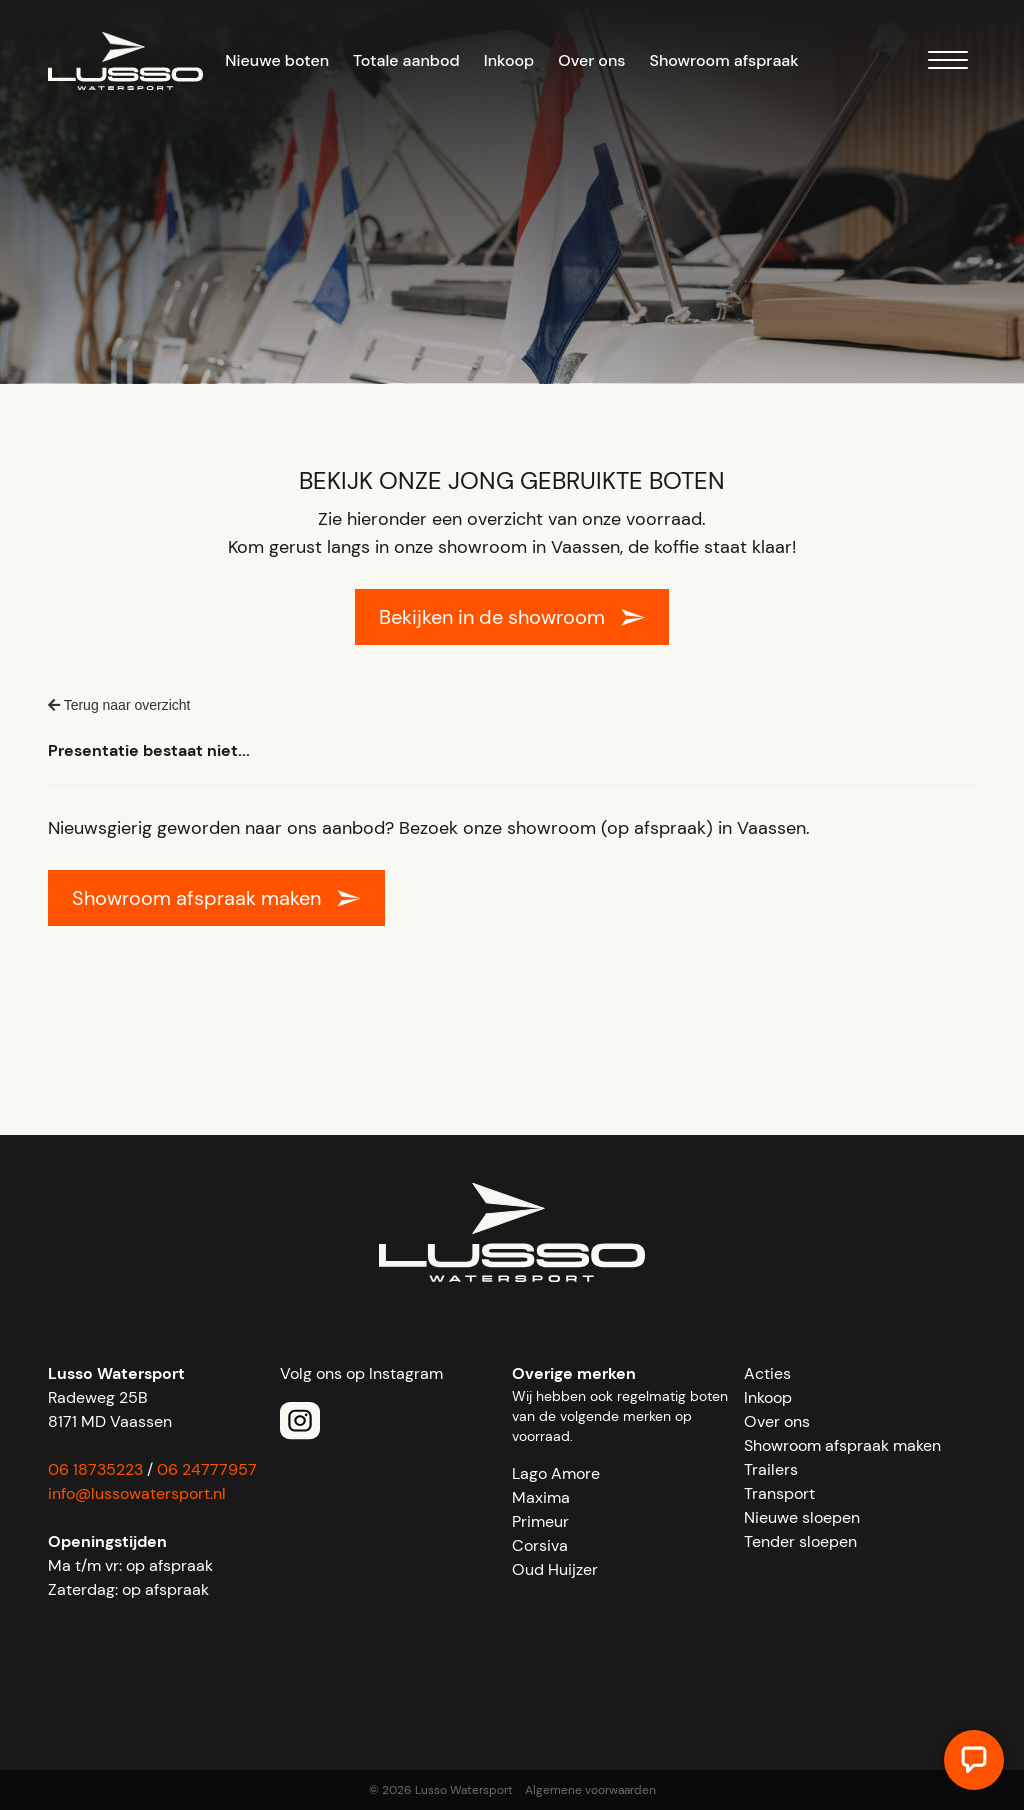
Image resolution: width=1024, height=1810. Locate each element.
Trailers (771, 1469)
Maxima (541, 1497)
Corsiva (540, 1545)
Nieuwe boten (277, 60)
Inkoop (509, 60)
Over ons (591, 60)
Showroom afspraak (724, 60)
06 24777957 (207, 1469)
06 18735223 (95, 1469)
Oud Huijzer (555, 1569)
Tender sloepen (800, 1541)
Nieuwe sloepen (802, 1517)
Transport (779, 1493)
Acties (767, 1373)
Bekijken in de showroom (492, 617)
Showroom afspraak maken (196, 898)
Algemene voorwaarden (590, 1790)
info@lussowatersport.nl (137, 1493)
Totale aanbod (406, 60)
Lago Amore (556, 1473)
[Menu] (948, 63)
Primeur (540, 1521)
